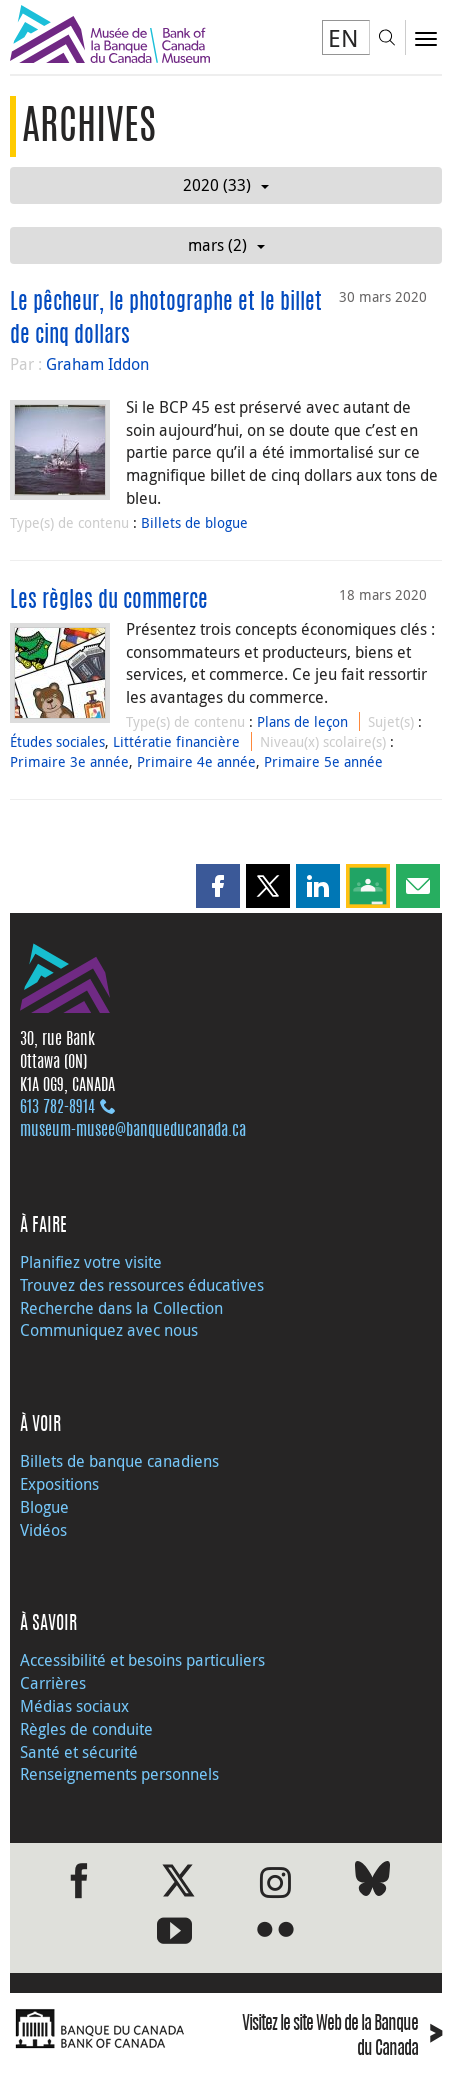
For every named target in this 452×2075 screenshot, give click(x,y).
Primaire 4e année (196, 761)
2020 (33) (226, 185)
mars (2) (226, 245)
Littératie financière (176, 741)
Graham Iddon (97, 364)
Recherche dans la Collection (121, 1308)
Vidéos (43, 1530)
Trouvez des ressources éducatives (142, 1285)
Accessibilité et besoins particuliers (142, 1660)
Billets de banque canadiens (119, 1461)
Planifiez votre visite (91, 1262)
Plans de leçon (302, 721)
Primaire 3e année (69, 761)
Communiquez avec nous (109, 1330)
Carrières (53, 1683)
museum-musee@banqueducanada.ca (133, 1131)
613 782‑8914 (57, 1108)
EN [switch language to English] (343, 38)
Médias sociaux (74, 1706)
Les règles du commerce (109, 601)
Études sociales (57, 741)
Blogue (44, 1507)
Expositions (59, 1484)
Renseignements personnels (119, 1774)
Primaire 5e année (323, 761)
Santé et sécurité (79, 1752)
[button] (218, 886)
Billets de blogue (194, 522)
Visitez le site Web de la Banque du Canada (342, 2038)
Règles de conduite (86, 1729)
